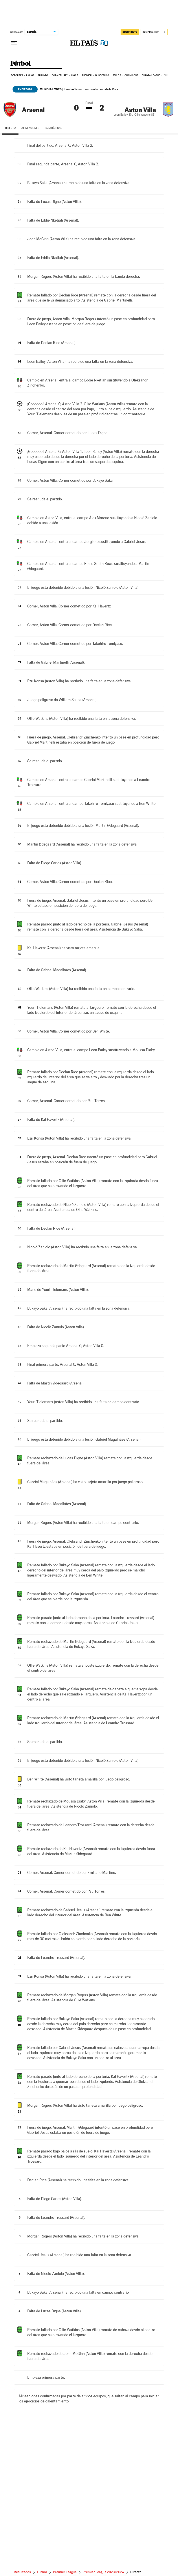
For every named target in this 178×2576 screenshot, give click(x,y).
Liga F (74, 75)
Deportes (17, 75)
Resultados (22, 2572)
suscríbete (130, 31)
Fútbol (20, 63)
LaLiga (30, 75)
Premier (87, 75)
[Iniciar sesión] (154, 32)
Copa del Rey (60, 75)
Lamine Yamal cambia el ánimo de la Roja (79, 89)
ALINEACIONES (30, 128)
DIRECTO (10, 128)
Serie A (117, 75)
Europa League (151, 75)
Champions (131, 75)
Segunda (43, 75)
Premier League (65, 2572)
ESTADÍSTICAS (53, 128)
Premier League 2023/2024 (103, 2572)
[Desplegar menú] (13, 42)
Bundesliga (102, 75)
